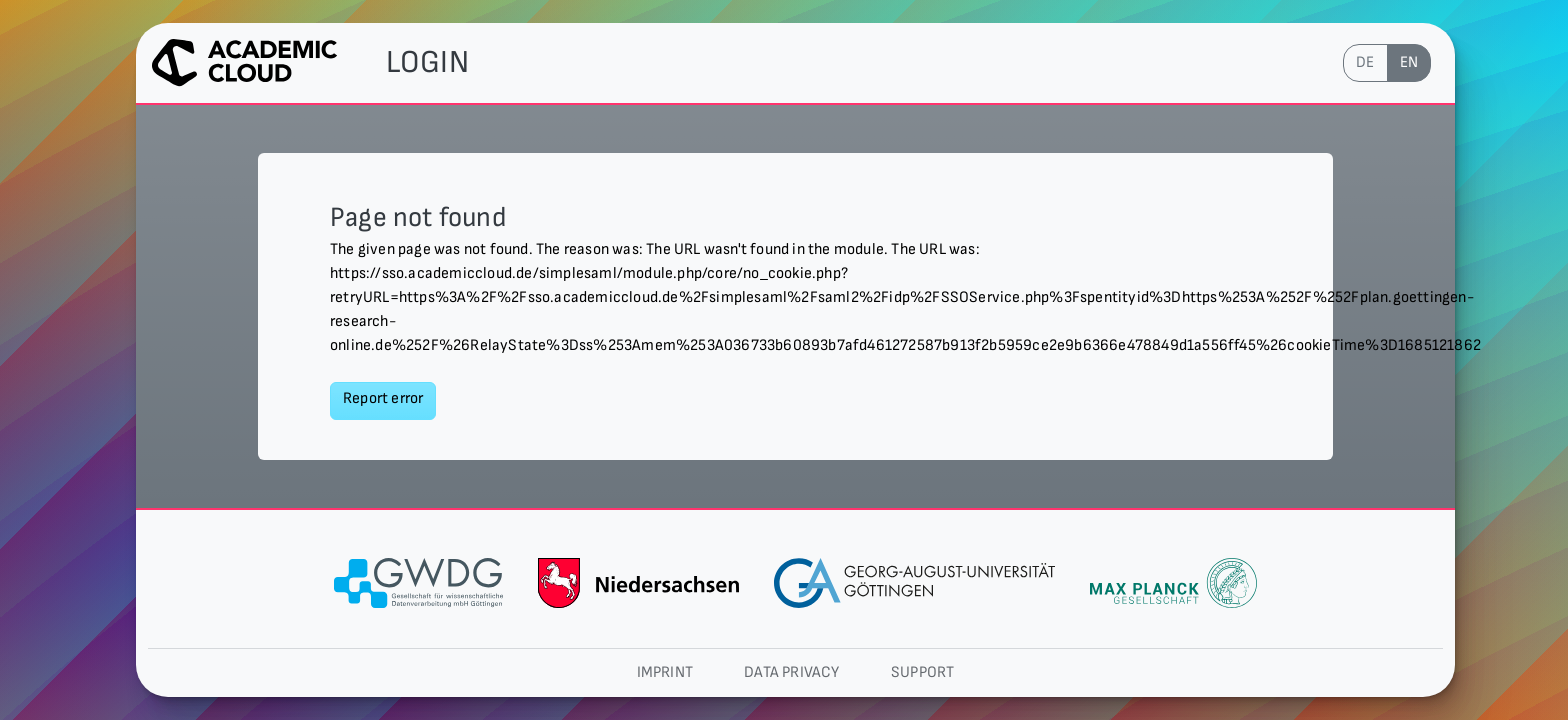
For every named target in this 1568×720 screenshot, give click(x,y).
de (1365, 62)
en (1409, 62)
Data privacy (791, 672)
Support (922, 672)
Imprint (665, 672)
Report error (383, 398)
